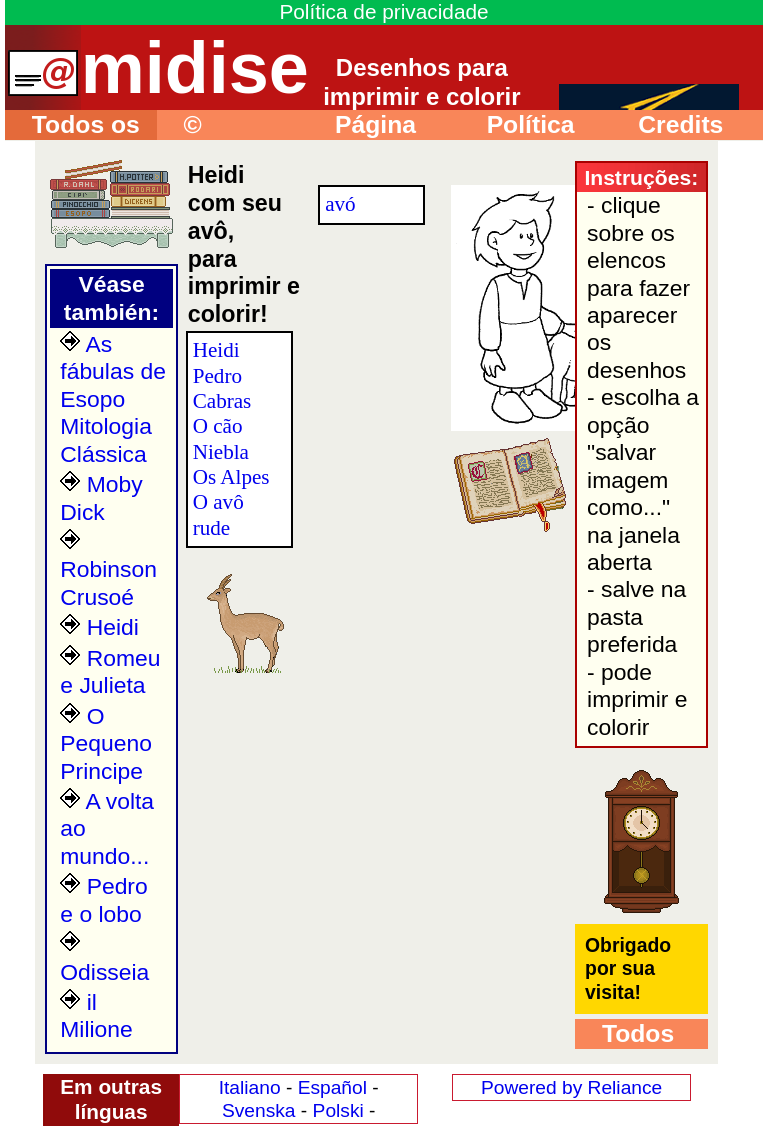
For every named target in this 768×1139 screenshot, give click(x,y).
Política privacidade (528, 125)
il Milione (96, 1015)
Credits (667, 124)
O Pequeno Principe (106, 743)
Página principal (362, 125)
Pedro (217, 376)
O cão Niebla (221, 438)
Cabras (222, 401)
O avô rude (218, 514)
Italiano (250, 1087)
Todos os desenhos (72, 125)
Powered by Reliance (571, 1087)
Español (332, 1087)
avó (340, 204)
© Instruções (219, 125)
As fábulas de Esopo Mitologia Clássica (113, 399)
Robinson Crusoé (108, 569)
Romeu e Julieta (110, 671)
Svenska (259, 1110)
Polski (338, 1110)
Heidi (99, 627)
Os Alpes (231, 477)
